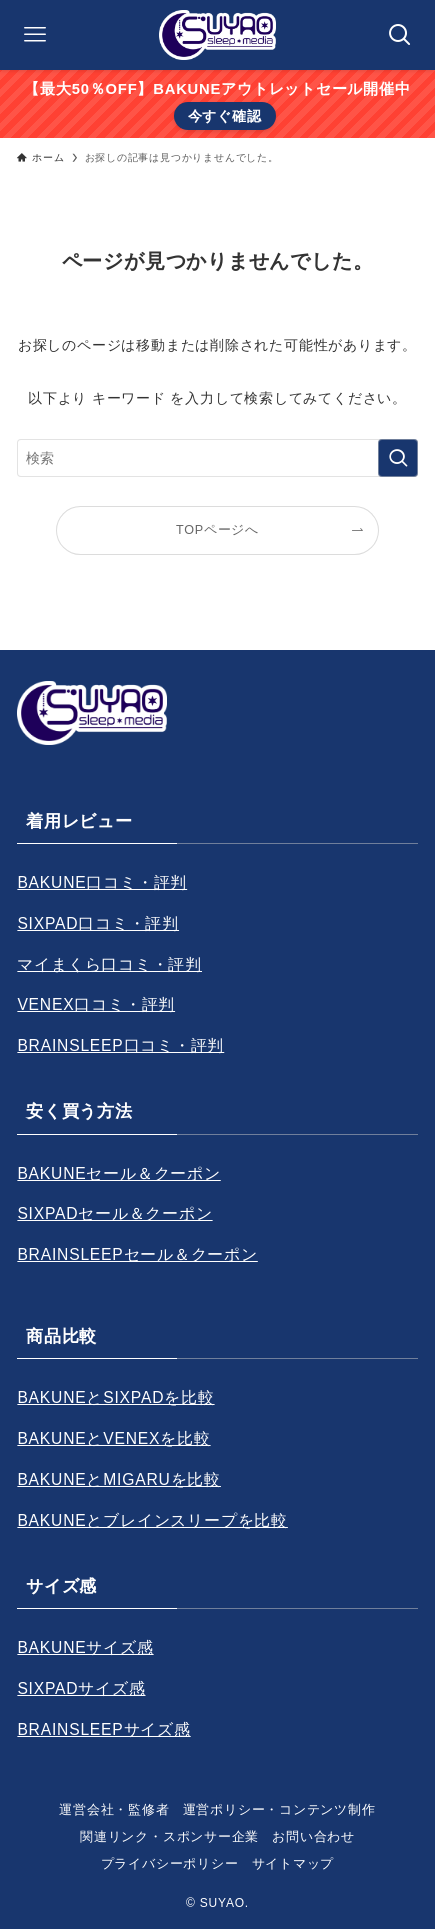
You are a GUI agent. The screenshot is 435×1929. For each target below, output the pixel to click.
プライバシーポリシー (170, 1863)
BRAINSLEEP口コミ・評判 (120, 1045)
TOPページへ (217, 530)
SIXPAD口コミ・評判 (98, 923)
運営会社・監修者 (114, 1809)
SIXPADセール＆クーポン (114, 1213)
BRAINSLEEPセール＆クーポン (137, 1254)
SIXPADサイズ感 (81, 1688)
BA (28, 1647)
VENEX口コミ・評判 (96, 1004)
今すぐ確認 (225, 116)
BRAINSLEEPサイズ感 (103, 1729)
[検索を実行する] (398, 458)
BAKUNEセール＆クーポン (118, 1173)
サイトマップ (293, 1863)
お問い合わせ (313, 1836)
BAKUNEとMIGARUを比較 (119, 1479)
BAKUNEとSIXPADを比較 (115, 1397)
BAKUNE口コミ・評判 (102, 882)
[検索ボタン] (400, 35)
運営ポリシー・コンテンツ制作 (279, 1809)
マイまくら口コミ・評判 (109, 964)
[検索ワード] (217, 458)
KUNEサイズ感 (97, 1647)
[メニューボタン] (35, 35)
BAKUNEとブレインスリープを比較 (152, 1520)
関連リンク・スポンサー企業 (169, 1836)
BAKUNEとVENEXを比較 (113, 1438)
